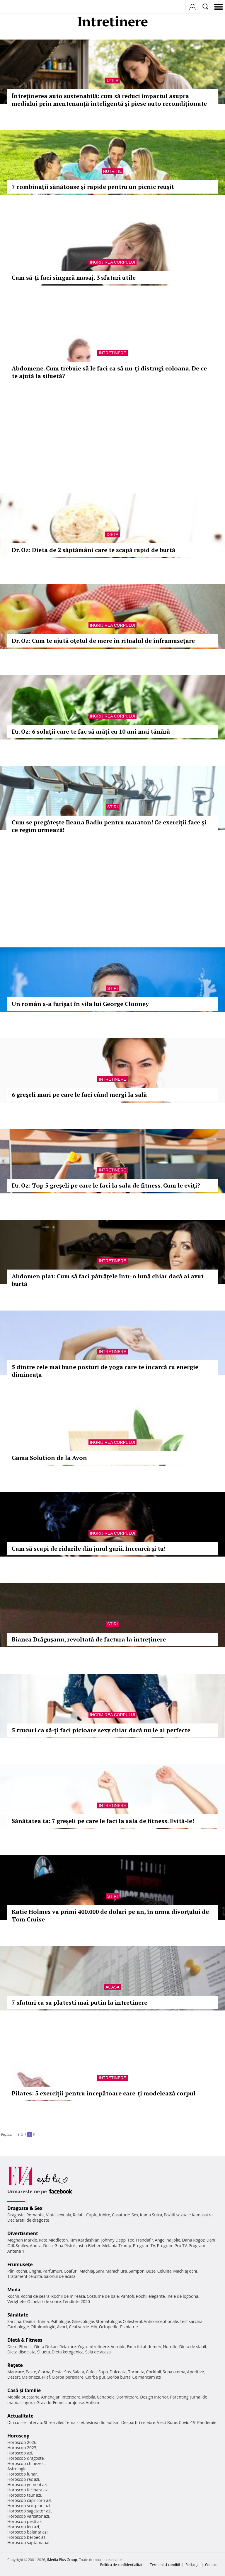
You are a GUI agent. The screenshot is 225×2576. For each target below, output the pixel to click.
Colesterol (132, 2321)
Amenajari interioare (60, 2397)
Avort (62, 2326)
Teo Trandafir (140, 2240)
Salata (78, 2372)
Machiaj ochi (185, 2271)
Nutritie (112, 171)
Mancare (15, 2372)
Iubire (104, 2215)
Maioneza (31, 2377)
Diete (12, 2346)
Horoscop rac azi (23, 2479)
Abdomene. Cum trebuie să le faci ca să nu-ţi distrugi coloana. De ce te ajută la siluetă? (109, 372)
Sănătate (17, 2315)
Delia (48, 2245)
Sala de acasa (98, 2352)
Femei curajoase (68, 2402)
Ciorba (44, 2372)
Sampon (136, 2271)
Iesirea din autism (103, 2422)
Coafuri (71, 2271)
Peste (57, 2372)
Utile (112, 80)
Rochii (21, 2271)
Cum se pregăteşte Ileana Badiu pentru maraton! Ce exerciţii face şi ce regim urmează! (109, 826)
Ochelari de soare (44, 2301)
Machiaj (86, 2271)
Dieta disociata (21, 2352)
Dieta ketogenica (67, 2352)
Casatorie (121, 2215)
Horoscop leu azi (23, 2526)
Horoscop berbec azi (27, 2537)
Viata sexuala (58, 2215)
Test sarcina (191, 2321)
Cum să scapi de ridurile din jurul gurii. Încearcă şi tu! (89, 1548)
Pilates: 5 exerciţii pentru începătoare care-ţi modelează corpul (103, 2093)
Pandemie (207, 2422)
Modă (14, 2289)
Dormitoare (127, 2397)
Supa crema (174, 2372)
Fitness (26, 2346)
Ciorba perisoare (68, 2377)
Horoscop (18, 2435)
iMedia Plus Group (62, 2559)
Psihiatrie (129, 2326)
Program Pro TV (172, 2245)
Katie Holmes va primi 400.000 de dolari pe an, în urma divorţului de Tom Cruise (110, 1915)
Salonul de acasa (60, 2276)
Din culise (16, 2422)
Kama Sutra (151, 2215)
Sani (100, 2271)
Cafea (91, 2372)
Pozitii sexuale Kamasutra (188, 2215)
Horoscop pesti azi (24, 2521)
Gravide (43, 2402)
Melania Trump (116, 2245)
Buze (151, 2271)
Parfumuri (52, 2271)
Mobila (88, 2397)
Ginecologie (83, 2321)
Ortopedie (108, 2326)
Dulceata (118, 2372)
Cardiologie (18, 2326)
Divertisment (22, 2233)
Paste (31, 2372)
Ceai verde (79, 2326)
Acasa (112, 1987)
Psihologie (60, 2321)
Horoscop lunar (22, 2474)
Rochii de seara (35, 2296)
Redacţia (192, 2564)
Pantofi (127, 2296)
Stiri (112, 806)
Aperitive (195, 2372)
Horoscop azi (19, 2453)
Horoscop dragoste (25, 2458)
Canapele (106, 2397)
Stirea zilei (53, 2422)
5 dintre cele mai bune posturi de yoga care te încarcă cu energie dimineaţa (105, 1370)
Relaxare (67, 2346)
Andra (36, 2245)
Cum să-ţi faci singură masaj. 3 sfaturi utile (74, 277)
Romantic (35, 2215)
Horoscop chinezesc (26, 2463)
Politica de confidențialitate (122, 2564)
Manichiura (116, 2271)
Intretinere (112, 353)
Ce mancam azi (146, 2377)
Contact (211, 2564)
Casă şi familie (24, 2390)
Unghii (35, 2271)
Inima (43, 2321)
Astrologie (17, 2468)
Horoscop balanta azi (27, 2532)
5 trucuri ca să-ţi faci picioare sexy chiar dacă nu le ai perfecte (101, 1730)
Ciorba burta (119, 2377)
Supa (103, 2372)
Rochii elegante (150, 2296)
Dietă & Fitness (24, 2340)
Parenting (179, 2397)
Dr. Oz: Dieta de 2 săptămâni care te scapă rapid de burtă (93, 550)
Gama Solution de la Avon (49, 1458)
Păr (10, 2271)
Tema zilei (74, 2422)
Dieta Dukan (45, 2346)
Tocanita (136, 2372)
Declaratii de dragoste (28, 2220)
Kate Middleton (53, 2240)
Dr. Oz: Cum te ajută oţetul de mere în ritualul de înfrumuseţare (103, 641)
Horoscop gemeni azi (27, 2484)
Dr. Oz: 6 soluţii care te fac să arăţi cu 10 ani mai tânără (91, 731)
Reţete (15, 2365)
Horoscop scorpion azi (28, 2505)
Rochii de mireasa (68, 2296)
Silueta (43, 2352)
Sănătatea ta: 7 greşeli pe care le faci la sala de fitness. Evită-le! (103, 1821)
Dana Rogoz (193, 2240)
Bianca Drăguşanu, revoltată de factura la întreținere (89, 1639)
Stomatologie (108, 2321)
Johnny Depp (113, 2240)
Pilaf (46, 2377)
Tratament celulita (24, 2276)
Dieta (112, 534)
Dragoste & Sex (24, 2208)
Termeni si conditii (165, 2564)
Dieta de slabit (192, 2346)
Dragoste (16, 2215)
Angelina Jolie (167, 2240)
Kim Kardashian (84, 2240)
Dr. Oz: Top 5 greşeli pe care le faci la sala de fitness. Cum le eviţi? (106, 1185)
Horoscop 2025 (21, 2447)
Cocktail (153, 2372)
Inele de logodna (182, 2296)
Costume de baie (103, 2296)
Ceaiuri (30, 2321)
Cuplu (91, 2215)
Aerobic (117, 2346)
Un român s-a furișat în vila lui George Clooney (80, 1004)
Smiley (22, 2245)
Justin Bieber (88, 2245)
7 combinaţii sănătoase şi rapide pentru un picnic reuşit (93, 187)
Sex (135, 2215)
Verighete (16, 2301)
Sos (67, 2372)
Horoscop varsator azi (28, 2516)
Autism (92, 2402)
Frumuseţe (20, 2264)
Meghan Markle (22, 2240)
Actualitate (20, 2416)
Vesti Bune (167, 2422)
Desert (13, 2377)
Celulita (164, 2271)
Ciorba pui (95, 2377)
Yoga (82, 2346)
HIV (94, 2326)
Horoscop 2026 (21, 2442)
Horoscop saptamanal (28, 2542)
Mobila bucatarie (23, 2397)
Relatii (79, 2215)
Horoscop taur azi (24, 2495)
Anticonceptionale (161, 2321)
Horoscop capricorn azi (29, 2500)
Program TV (144, 2245)
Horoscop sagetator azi (29, 2511)
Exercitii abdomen (144, 2346)
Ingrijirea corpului (112, 262)
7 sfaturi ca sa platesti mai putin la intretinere (79, 2002)
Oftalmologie (43, 2326)
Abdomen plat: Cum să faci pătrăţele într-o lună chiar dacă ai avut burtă (108, 1280)
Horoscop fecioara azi (28, 2490)
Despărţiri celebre (138, 2422)
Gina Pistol (64, 2245)
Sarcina (14, 2321)
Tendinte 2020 (76, 2301)
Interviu (35, 2422)
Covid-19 (187, 2422)
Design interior (154, 2397)
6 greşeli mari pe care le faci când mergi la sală (79, 1095)
